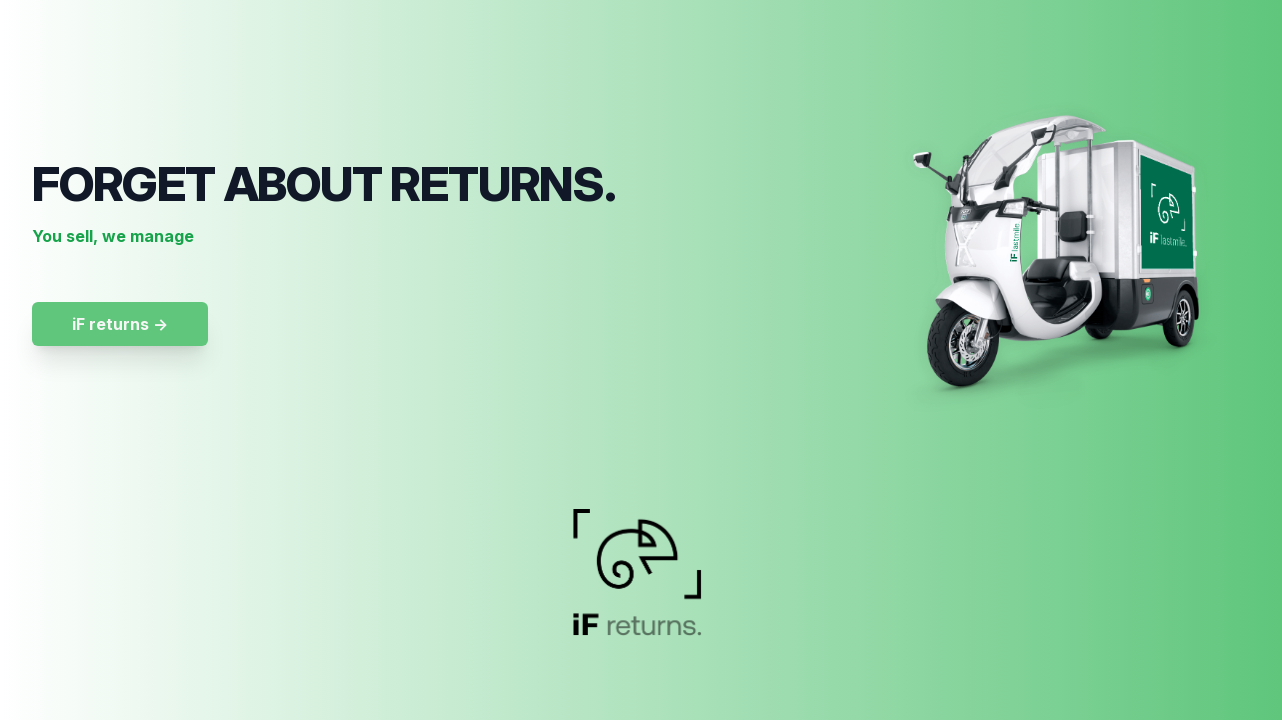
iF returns (120, 324)
